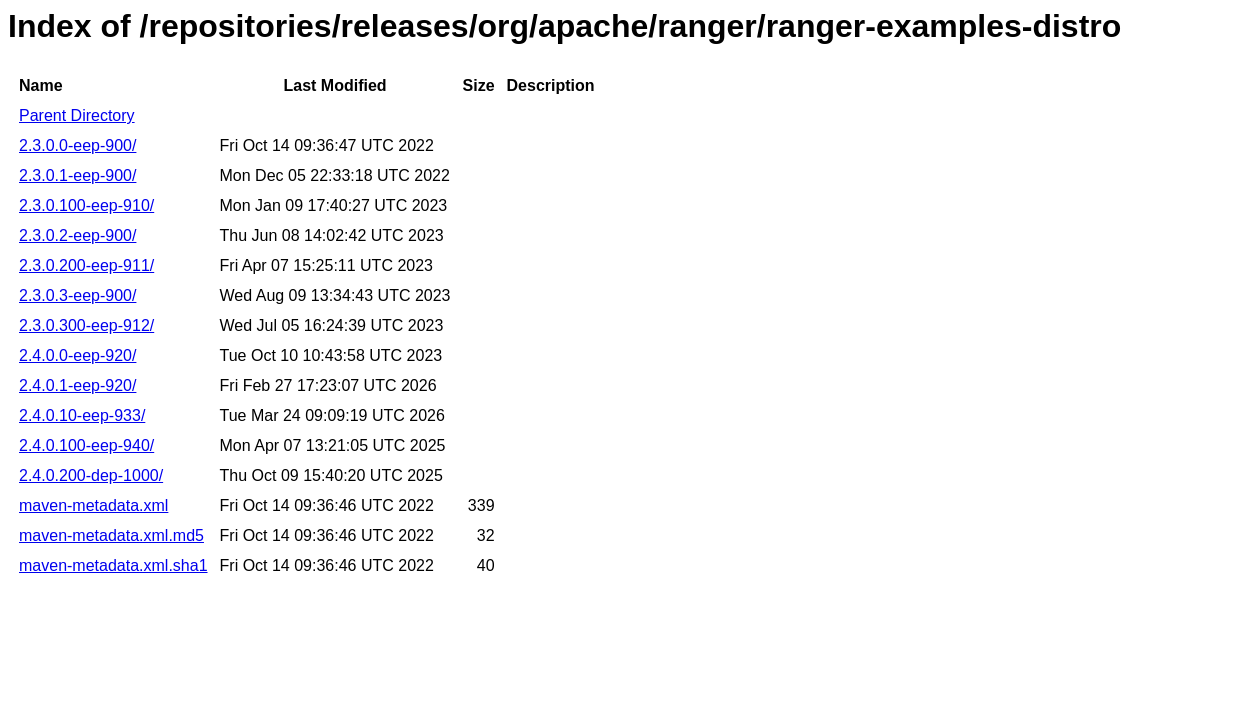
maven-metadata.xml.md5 (111, 535)
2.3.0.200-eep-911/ (86, 265)
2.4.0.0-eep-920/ (77, 355)
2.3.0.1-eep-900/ (77, 175)
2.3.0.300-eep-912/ (86, 325)
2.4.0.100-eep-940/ (86, 445)
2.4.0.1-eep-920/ (77, 385)
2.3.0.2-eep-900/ (77, 235)
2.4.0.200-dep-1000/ (91, 475)
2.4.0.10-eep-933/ (82, 415)
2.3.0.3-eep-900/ (77, 295)
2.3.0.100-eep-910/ (86, 205)
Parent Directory (77, 115)
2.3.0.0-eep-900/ (77, 145)
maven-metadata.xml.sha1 (113, 565)
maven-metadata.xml (93, 505)
